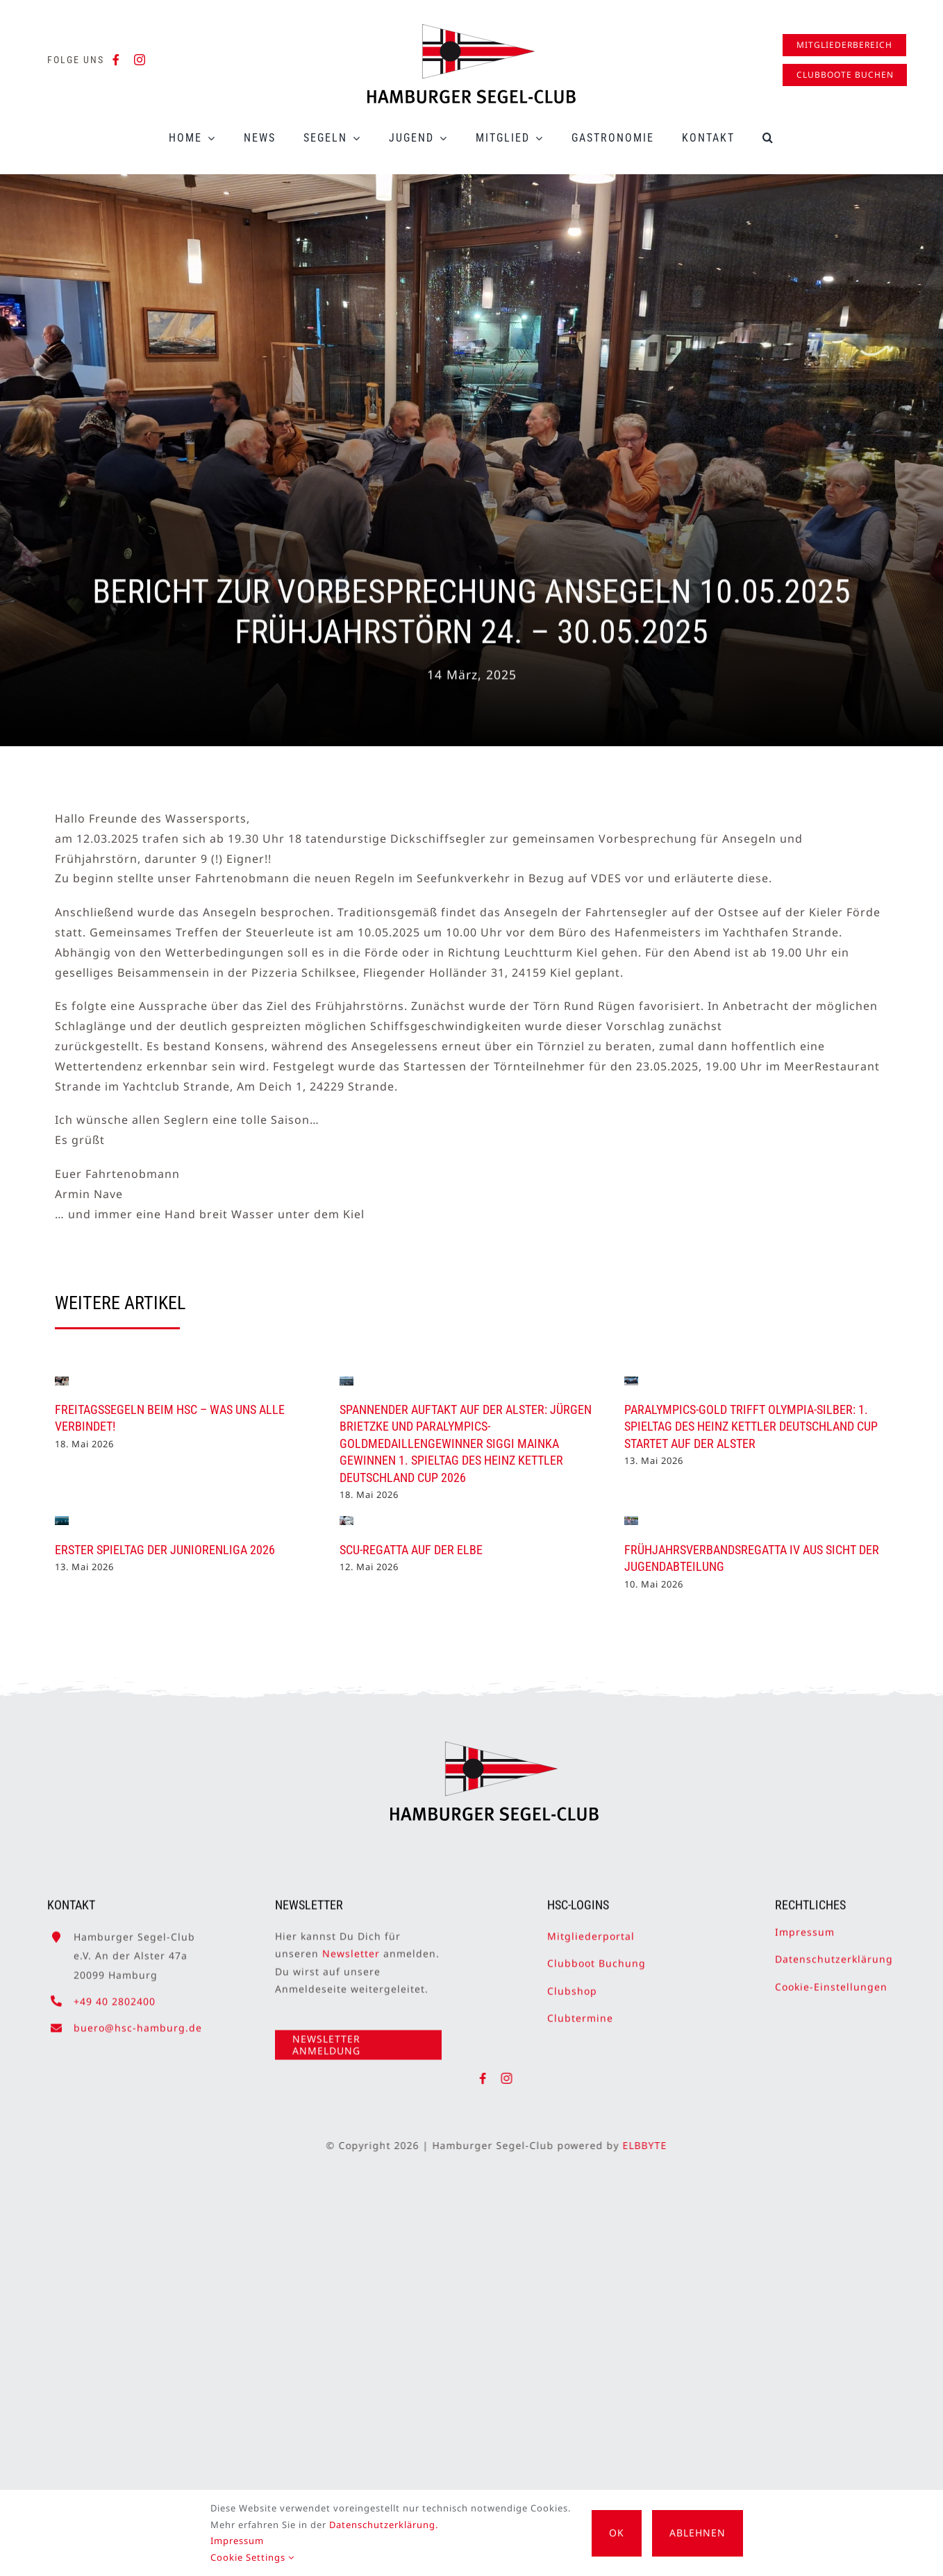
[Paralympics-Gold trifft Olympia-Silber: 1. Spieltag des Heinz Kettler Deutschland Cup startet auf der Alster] (631, 1381)
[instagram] (140, 59)
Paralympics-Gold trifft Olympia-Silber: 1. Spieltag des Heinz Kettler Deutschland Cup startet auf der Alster (751, 1426)
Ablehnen (697, 2532)
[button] (768, 137)
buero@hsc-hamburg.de (138, 2019)
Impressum (805, 1923)
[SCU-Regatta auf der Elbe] (346, 1520)
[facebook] (116, 59)
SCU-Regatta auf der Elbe (411, 1549)
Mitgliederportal (591, 1928)
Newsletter (351, 1945)
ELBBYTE (653, 2145)
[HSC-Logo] (471, 29)
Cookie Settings (252, 2557)
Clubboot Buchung (596, 1955)
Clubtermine (580, 2009)
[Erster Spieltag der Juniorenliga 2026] (62, 1520)
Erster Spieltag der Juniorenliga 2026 (165, 1549)
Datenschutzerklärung (834, 1951)
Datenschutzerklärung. (383, 2524)
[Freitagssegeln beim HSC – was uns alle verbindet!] (62, 1381)
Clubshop (572, 1982)
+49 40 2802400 (115, 1992)
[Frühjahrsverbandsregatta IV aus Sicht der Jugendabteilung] (631, 1520)
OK (616, 2532)
